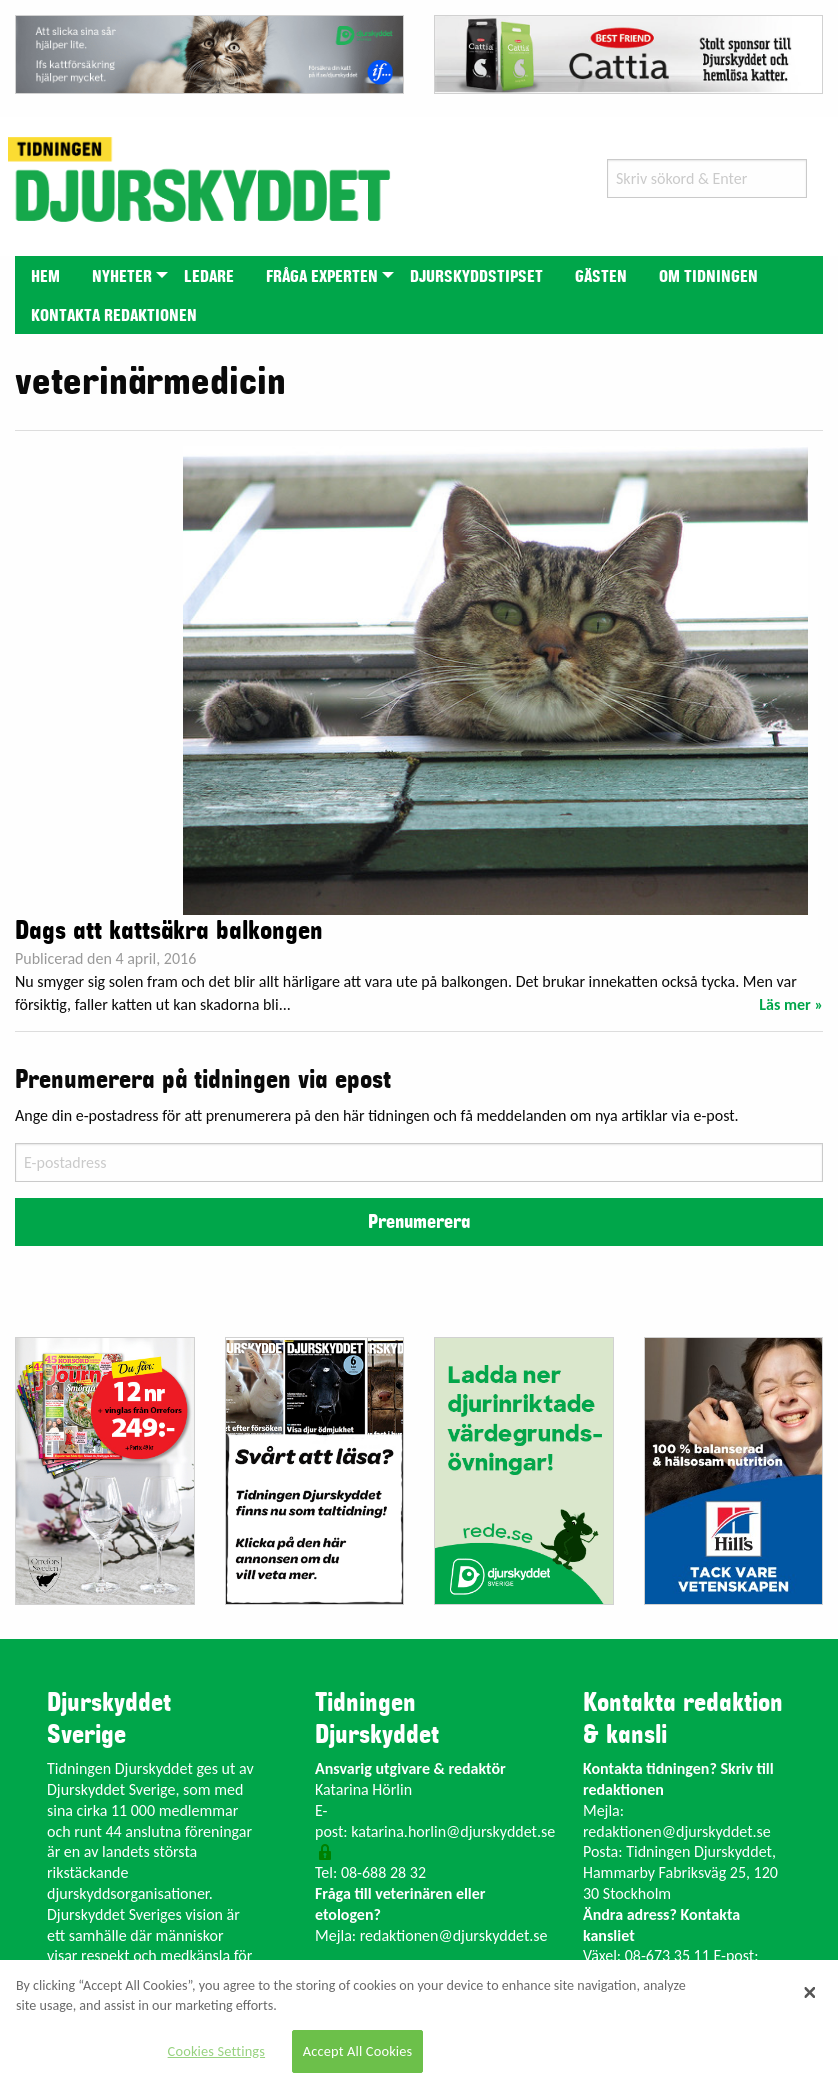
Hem (45, 277)
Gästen (601, 277)
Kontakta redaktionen (114, 316)
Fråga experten (322, 277)
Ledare (209, 277)
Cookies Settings (216, 2051)
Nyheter (122, 277)
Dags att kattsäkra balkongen (169, 931)
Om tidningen (708, 277)
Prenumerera (419, 1222)
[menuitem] (45, 275)
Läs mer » (791, 1004)
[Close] (810, 1992)
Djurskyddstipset (476, 277)
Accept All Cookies (358, 2051)
